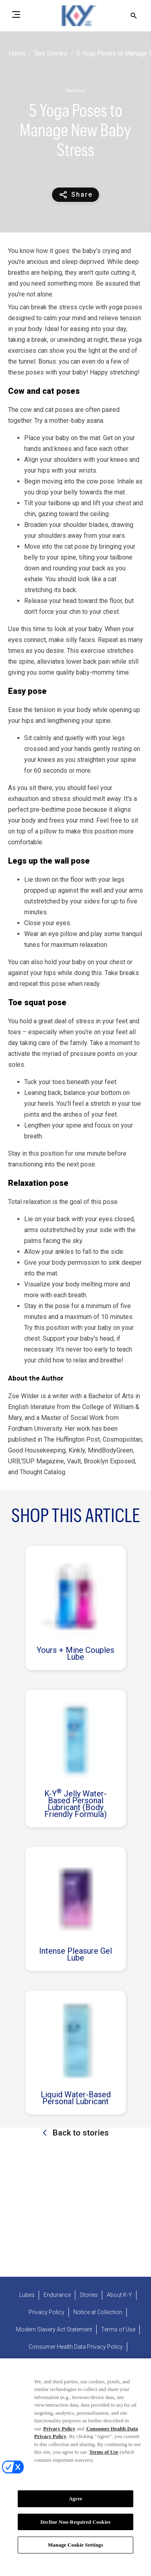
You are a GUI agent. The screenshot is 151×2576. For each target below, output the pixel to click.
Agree (76, 2501)
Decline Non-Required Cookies (75, 2523)
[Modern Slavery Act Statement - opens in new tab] (54, 2329)
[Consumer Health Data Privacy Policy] (75, 2347)
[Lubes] (27, 2295)
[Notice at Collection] (98, 2312)
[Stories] (88, 2295)
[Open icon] (133, 15)
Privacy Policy (59, 2430)
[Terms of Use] (118, 2329)
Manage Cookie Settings (75, 2547)
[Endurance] (57, 2295)
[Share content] (75, 194)
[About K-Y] (119, 2295)
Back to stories (80, 2133)
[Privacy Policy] (46, 2312)
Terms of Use (103, 2454)
